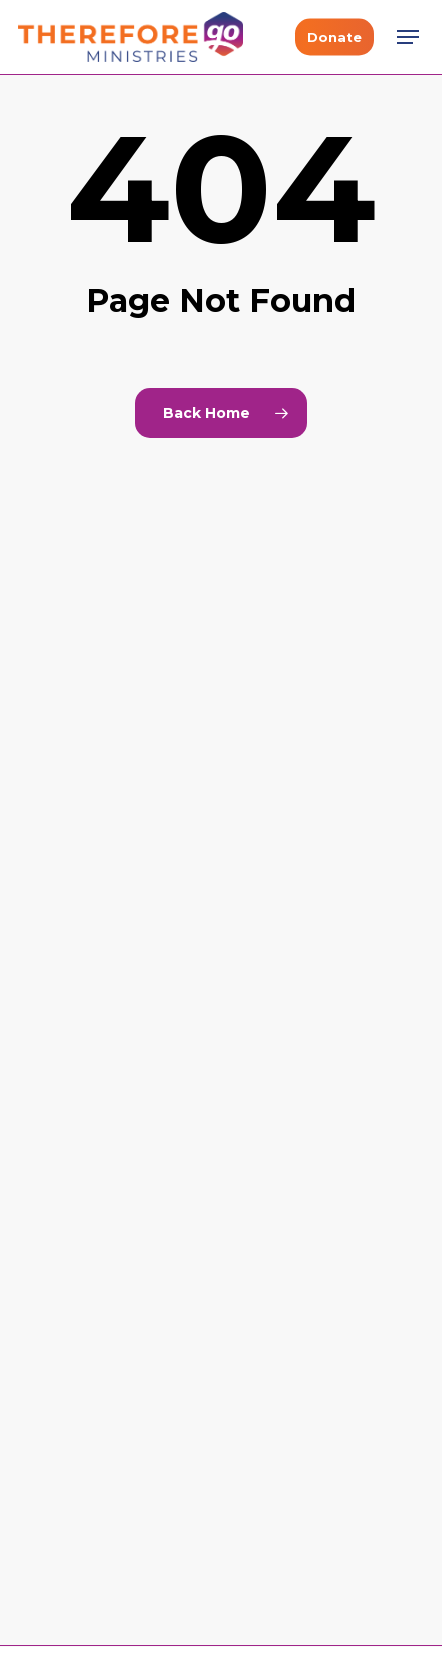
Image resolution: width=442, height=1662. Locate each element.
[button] (408, 37)
